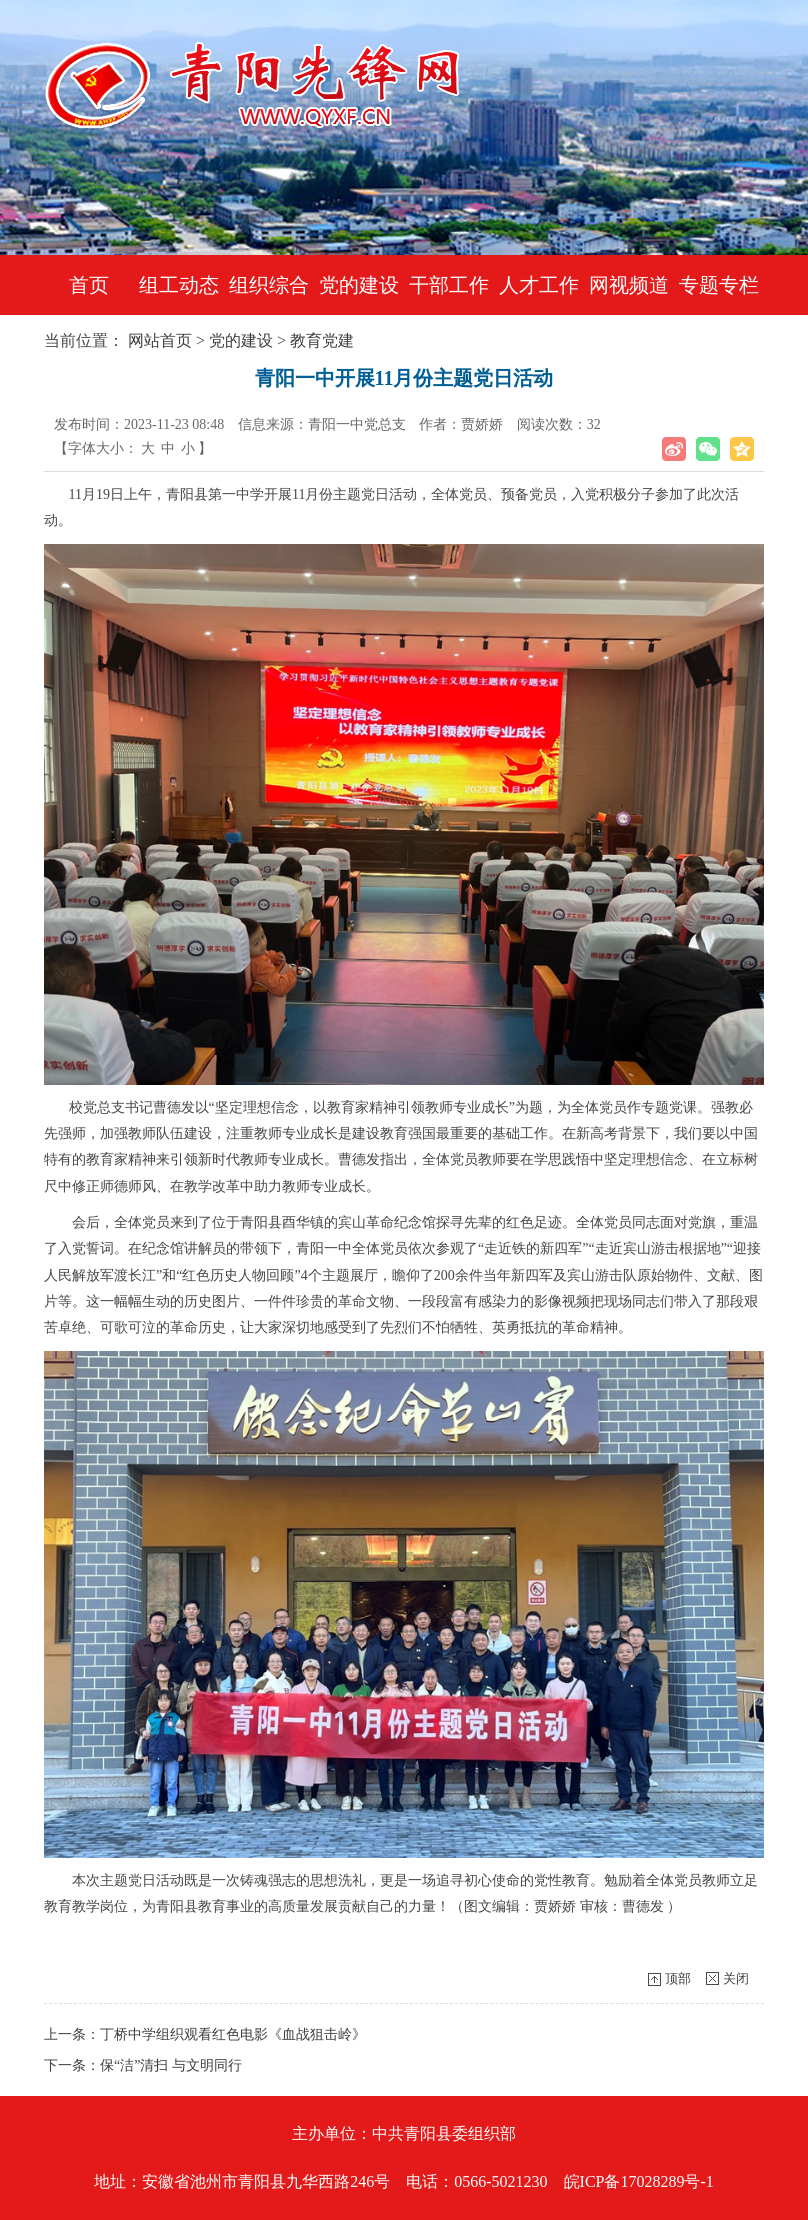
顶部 (678, 1978)
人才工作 (539, 285)
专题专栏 (719, 285)
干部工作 (449, 285)
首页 (89, 285)
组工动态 (179, 285)
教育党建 (322, 340)
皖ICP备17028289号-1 (639, 2181)
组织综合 (269, 285)
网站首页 (160, 340)
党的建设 (359, 285)
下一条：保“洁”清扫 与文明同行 (143, 2065)
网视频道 (629, 285)
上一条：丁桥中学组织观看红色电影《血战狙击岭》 (205, 2034)
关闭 (736, 1978)
